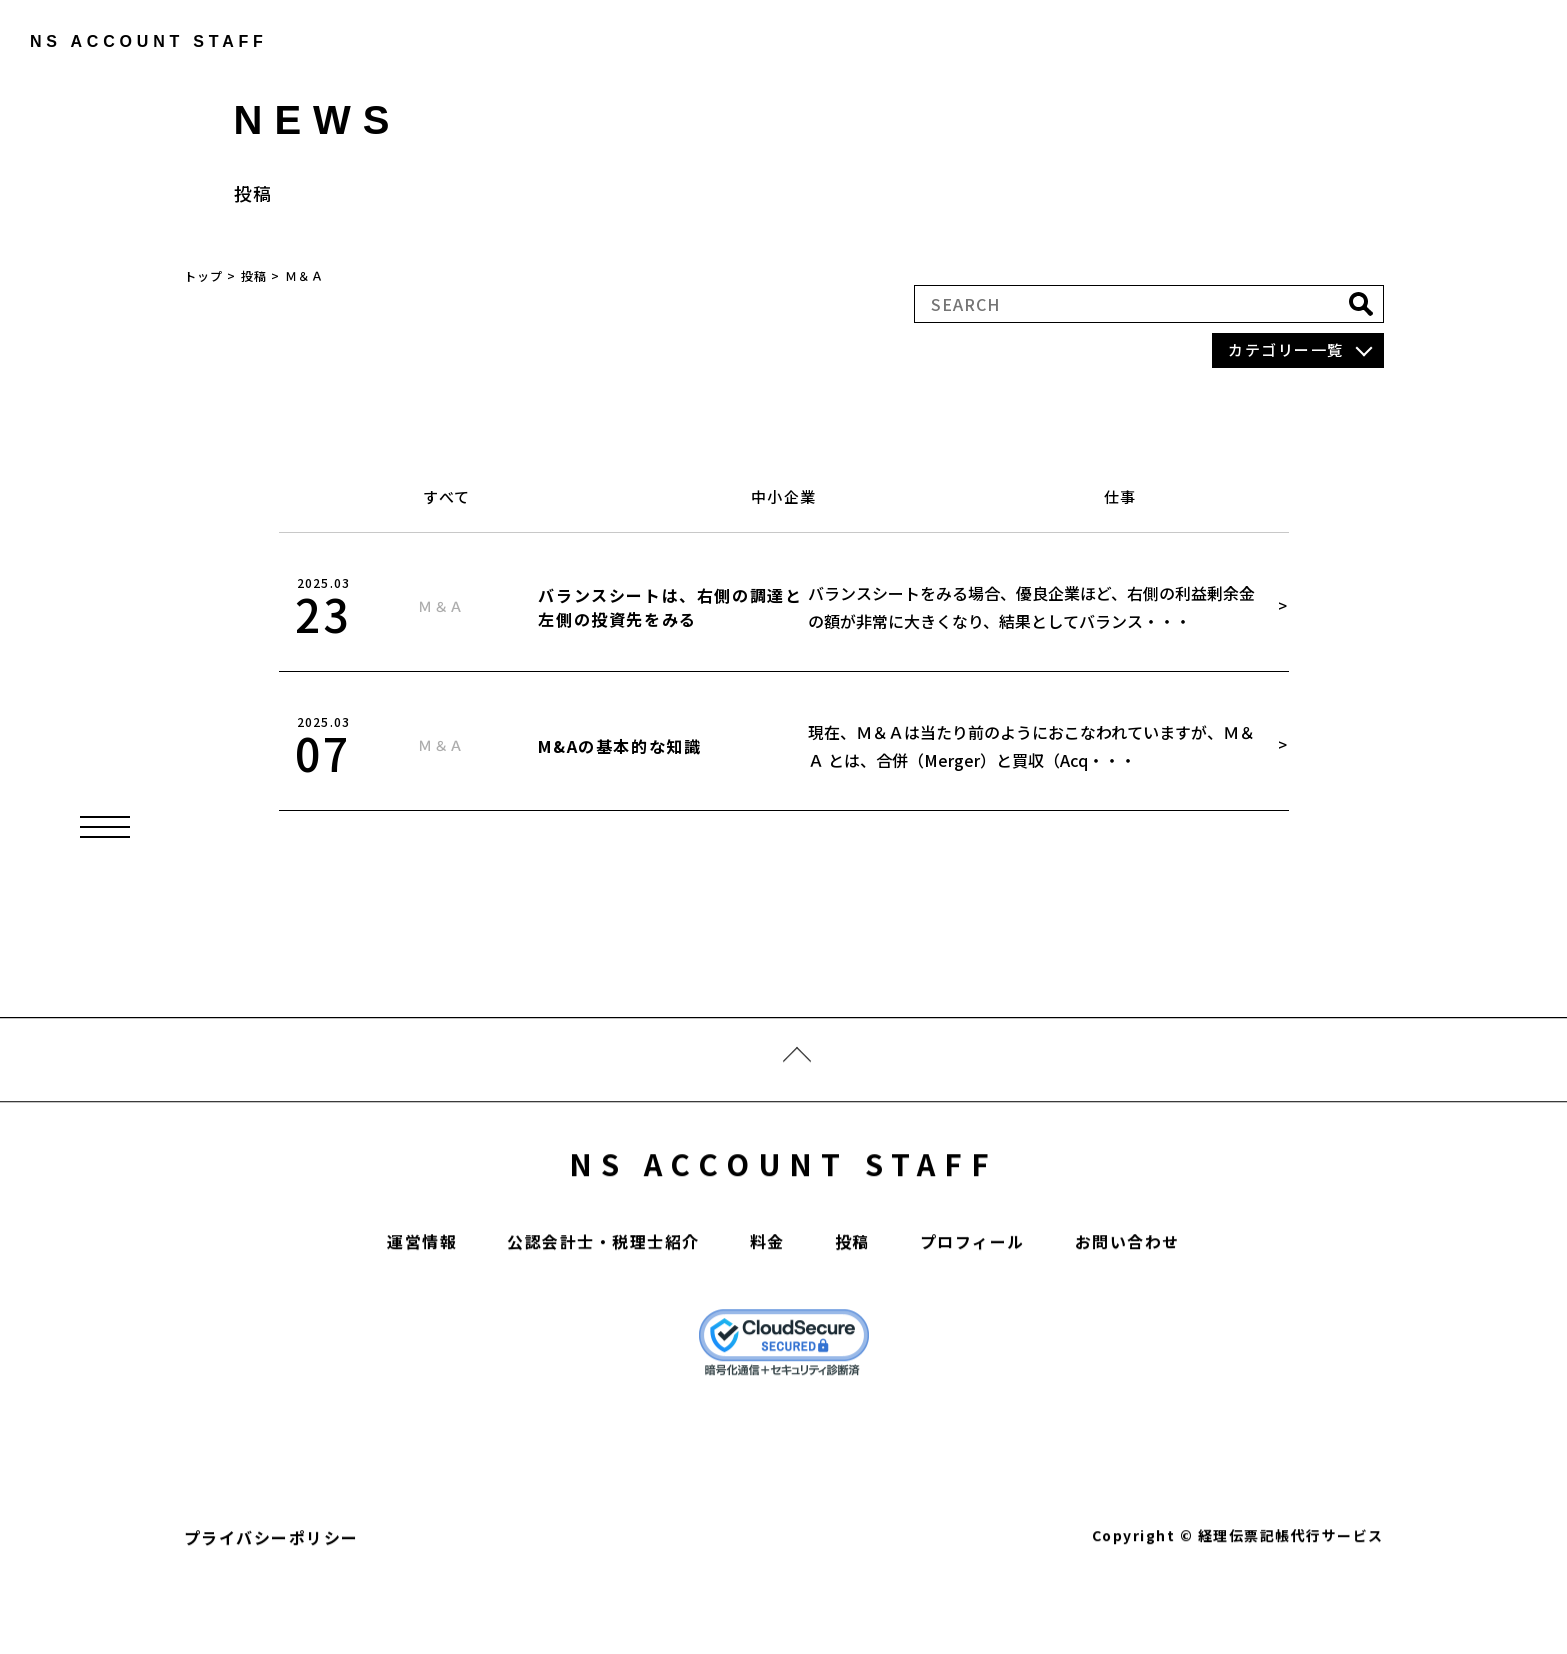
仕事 (1120, 496)
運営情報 (422, 1299)
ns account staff (135, 41)
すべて (447, 496)
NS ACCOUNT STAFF (783, 1220)
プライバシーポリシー (271, 1594)
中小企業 (784, 496)
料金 (767, 1299)
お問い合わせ (1127, 1299)
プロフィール (972, 1299)
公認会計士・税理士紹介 (603, 1299)
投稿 (852, 1299)
